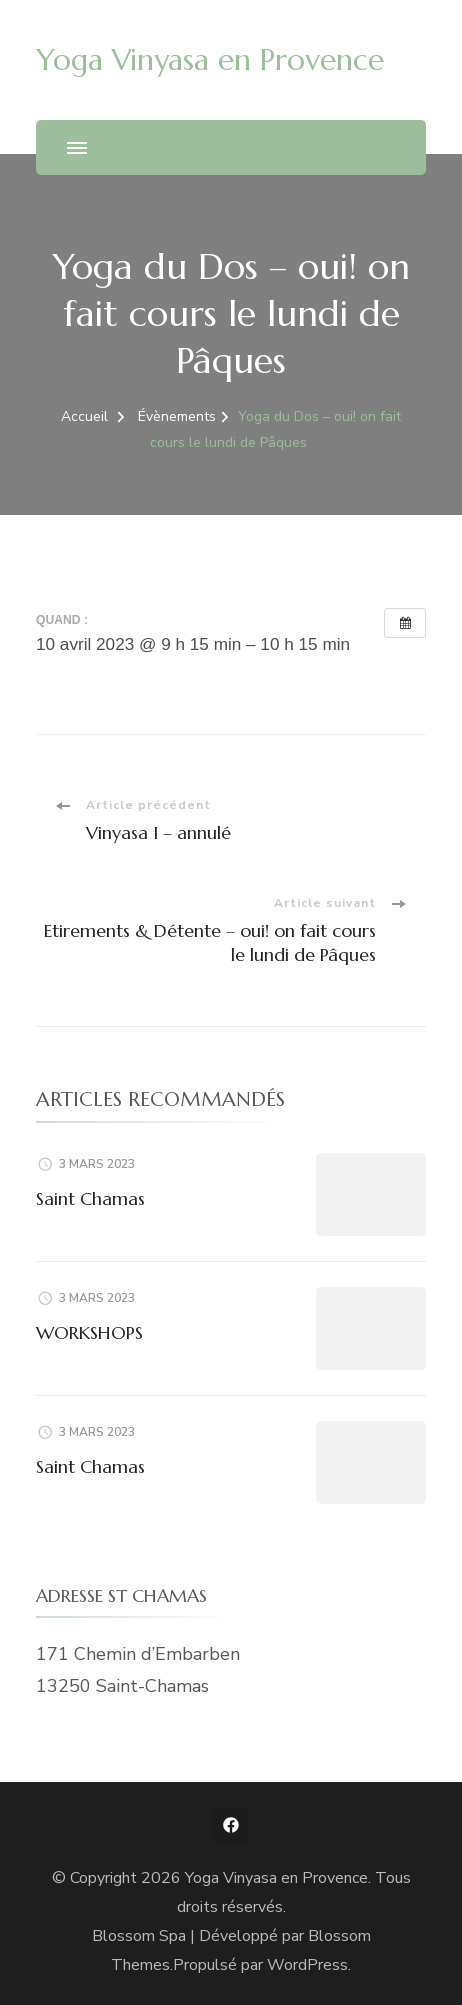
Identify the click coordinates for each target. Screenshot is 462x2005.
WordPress (307, 1965)
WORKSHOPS (89, 1332)
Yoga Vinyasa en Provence (210, 59)
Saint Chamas (90, 1198)
